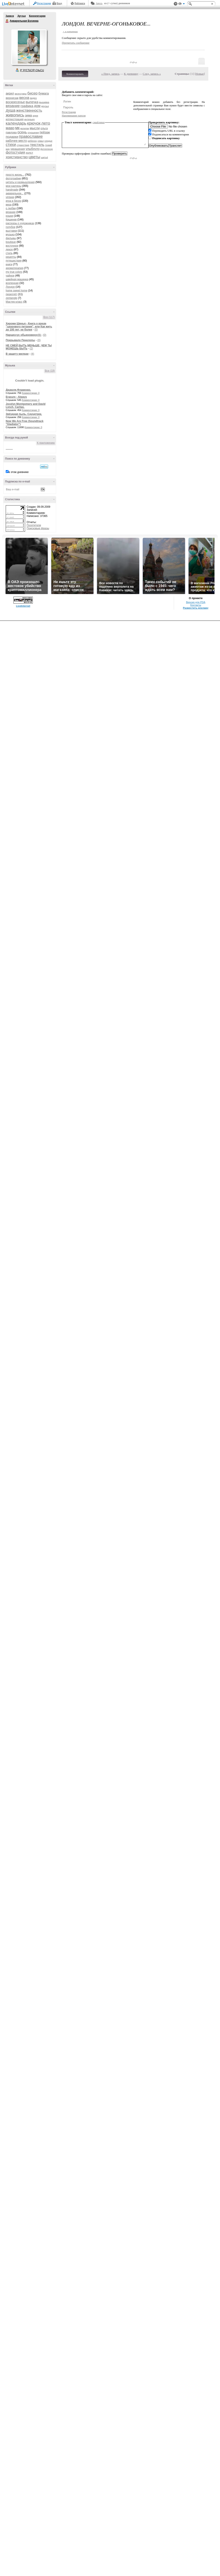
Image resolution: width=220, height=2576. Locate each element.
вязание (13, 106)
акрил (10, 93)
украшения (17, 149)
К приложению (46, 442)
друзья (45, 106)
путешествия (14, 260)
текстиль (37, 145)
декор (9, 249)
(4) (32, 353)
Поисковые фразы (38, 528)
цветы (34, 157)
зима (28, 115)
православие (31, 136)
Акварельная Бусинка (7, 21)
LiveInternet (14, 4)
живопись (15, 115)
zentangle (11, 298)
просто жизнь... (15, 174)
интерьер (29, 119)
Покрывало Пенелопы (20, 340)
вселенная (12, 283)
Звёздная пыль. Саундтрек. (24, 414)
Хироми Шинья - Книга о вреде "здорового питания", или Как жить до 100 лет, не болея (29, 326)
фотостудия (15, 152)
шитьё (44, 157)
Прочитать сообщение (76, 42)
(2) (31, 348)
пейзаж (45, 132)
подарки (12, 136)
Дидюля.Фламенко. (18, 389)
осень (22, 132)
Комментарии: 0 (31, 393)
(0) (36, 329)
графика (26, 106)
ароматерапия (14, 268)
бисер (32, 93)
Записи (10, 15)
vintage (10, 197)
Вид (181, 4)
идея (35, 115)
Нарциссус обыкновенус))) (23, 334)
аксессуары (21, 94)
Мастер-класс (14, 301)
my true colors (14, 271)
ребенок (32, 141)
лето (45, 123)
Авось (98, 3)
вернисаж (12, 98)
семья (40, 141)
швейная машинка (17, 279)
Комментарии (37, 15)
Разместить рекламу (196, 2560)
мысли (35, 128)
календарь (16, 123)
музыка (10, 234)
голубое (10, 227)
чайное (10, 275)
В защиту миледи (17, 353)
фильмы (11, 238)
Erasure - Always (16, 396)
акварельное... (15, 193)
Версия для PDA (195, 2554)
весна (24, 98)
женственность (29, 110)
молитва (24, 128)
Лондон (10, 286)
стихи (11, 144)
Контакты (195, 2557)
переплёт (11, 294)
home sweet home (16, 290)
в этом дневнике (19, 472)
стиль (9, 253)
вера (8, 204)
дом (37, 106)
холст (29, 152)
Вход (59, 3)
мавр (10, 128)
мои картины (13, 185)
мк (17, 128)
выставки (11, 230)
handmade (12, 189)
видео (33, 98)
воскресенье (15, 102)
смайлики (99, 122)
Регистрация (44, 3)
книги (9, 264)
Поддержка (175, 4)
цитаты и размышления (20, 182)
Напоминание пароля (74, 115)
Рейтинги (80, 3)
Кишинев (11, 219)
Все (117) (49, 317)
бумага (43, 93)
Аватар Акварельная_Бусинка (28, 47)
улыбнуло (33, 149)
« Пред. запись (110, 73)
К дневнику (131, 73)
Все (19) (50, 370)
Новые (200, 73)
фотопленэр (46, 149)
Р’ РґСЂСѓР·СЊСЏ (32, 70)
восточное (12, 245)
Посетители (34, 525)
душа (10, 110)
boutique (11, 242)
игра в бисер (13, 200)
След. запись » (152, 73)
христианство (17, 157)
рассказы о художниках (20, 223)
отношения (33, 132)
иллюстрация (15, 119)
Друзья (21, 15)
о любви (11, 208)
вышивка (44, 102)
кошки (9, 215)
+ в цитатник (70, 31)
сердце (48, 141)
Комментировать (75, 74)
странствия (23, 145)
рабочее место (16, 140)
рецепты (11, 256)
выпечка (32, 102)
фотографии (13, 178)
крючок (34, 123)
